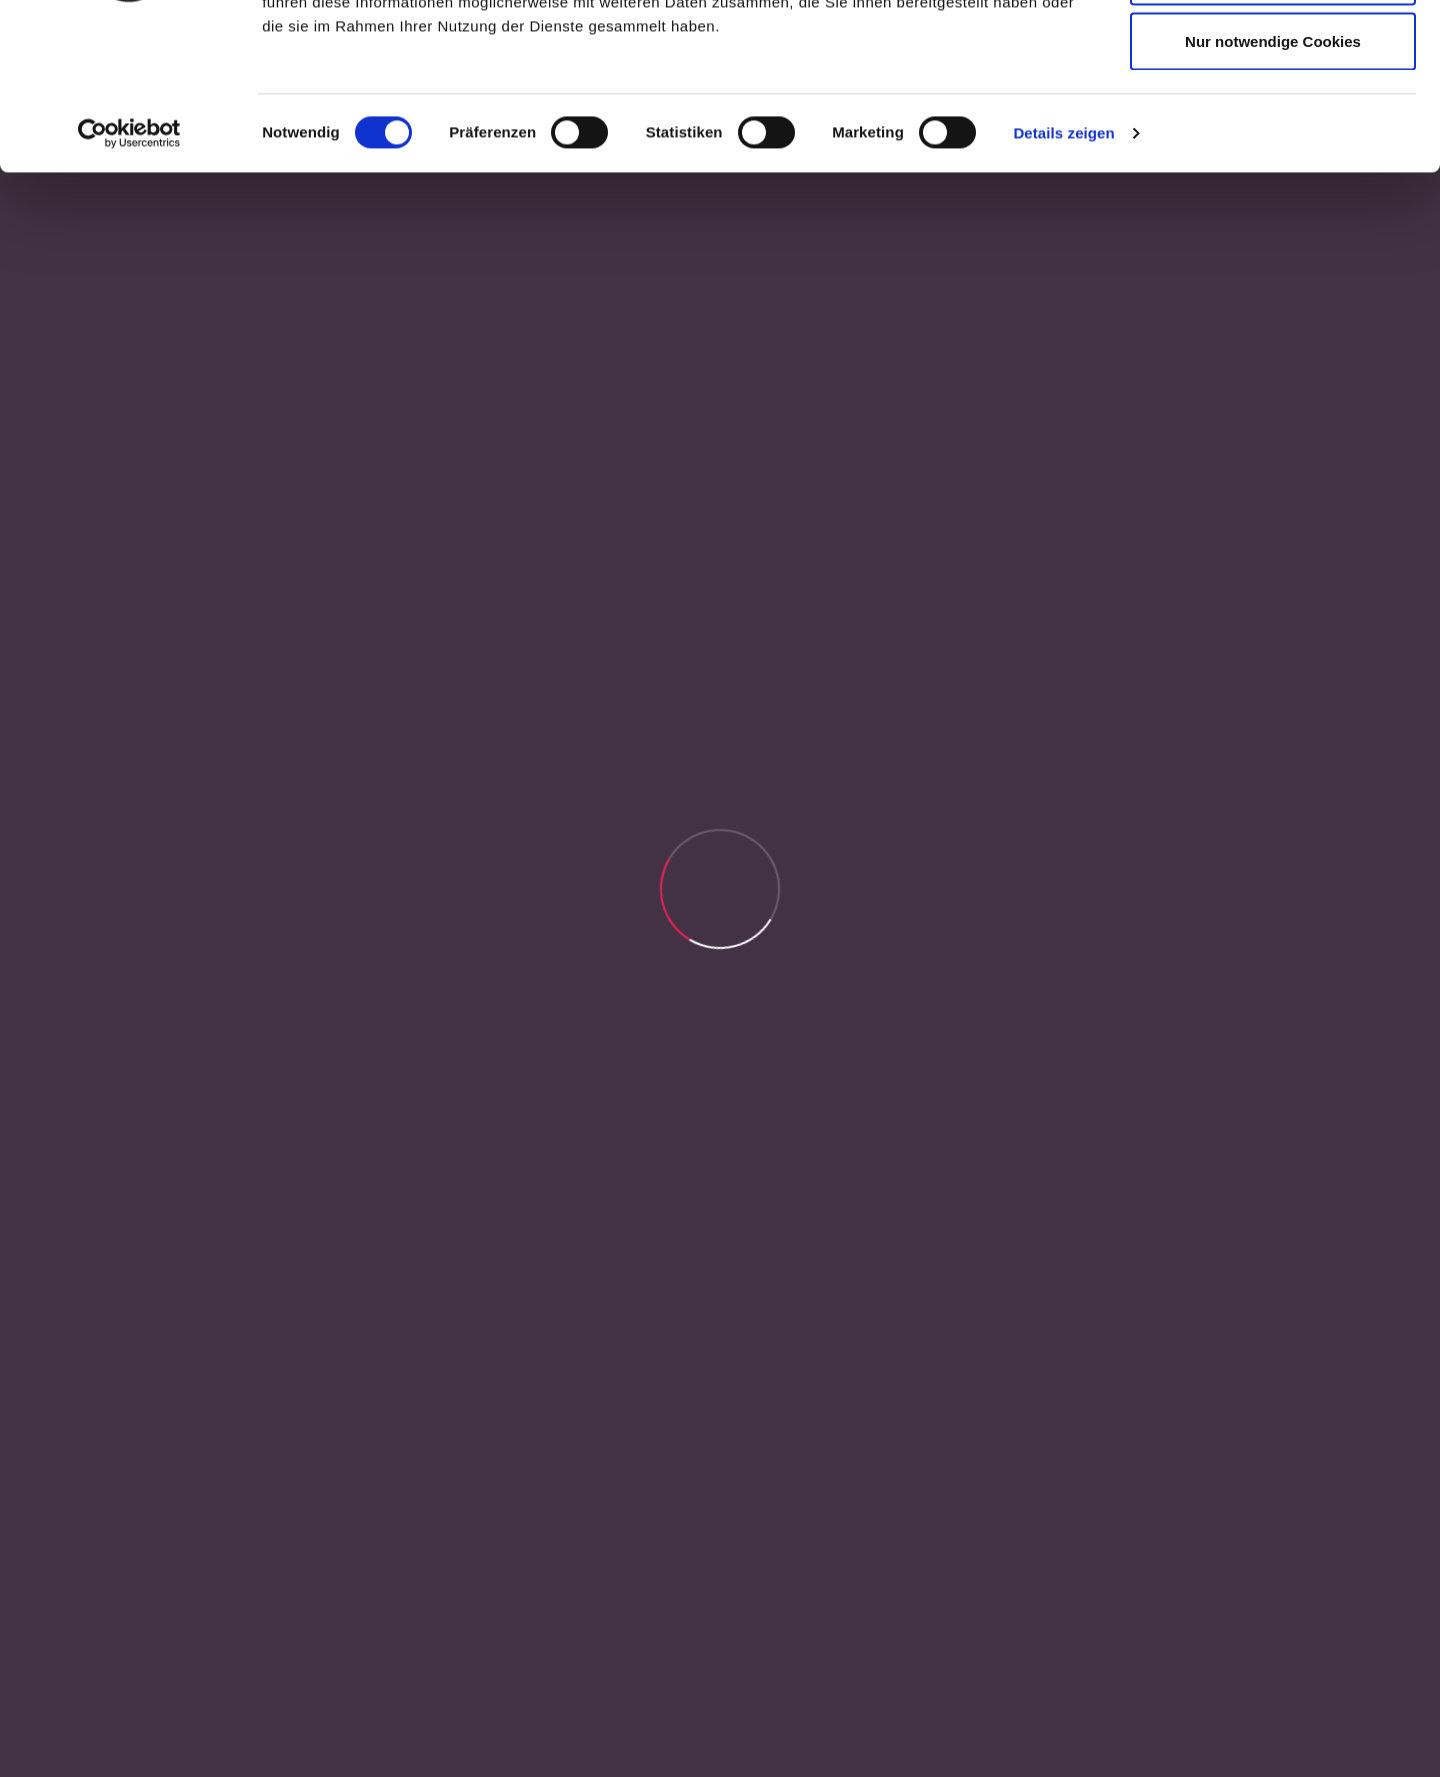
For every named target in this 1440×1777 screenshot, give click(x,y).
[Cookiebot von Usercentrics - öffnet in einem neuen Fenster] (129, 276)
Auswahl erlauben (1273, 118)
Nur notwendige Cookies (1273, 183)
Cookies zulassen (1273, 52)
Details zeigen (1063, 275)
